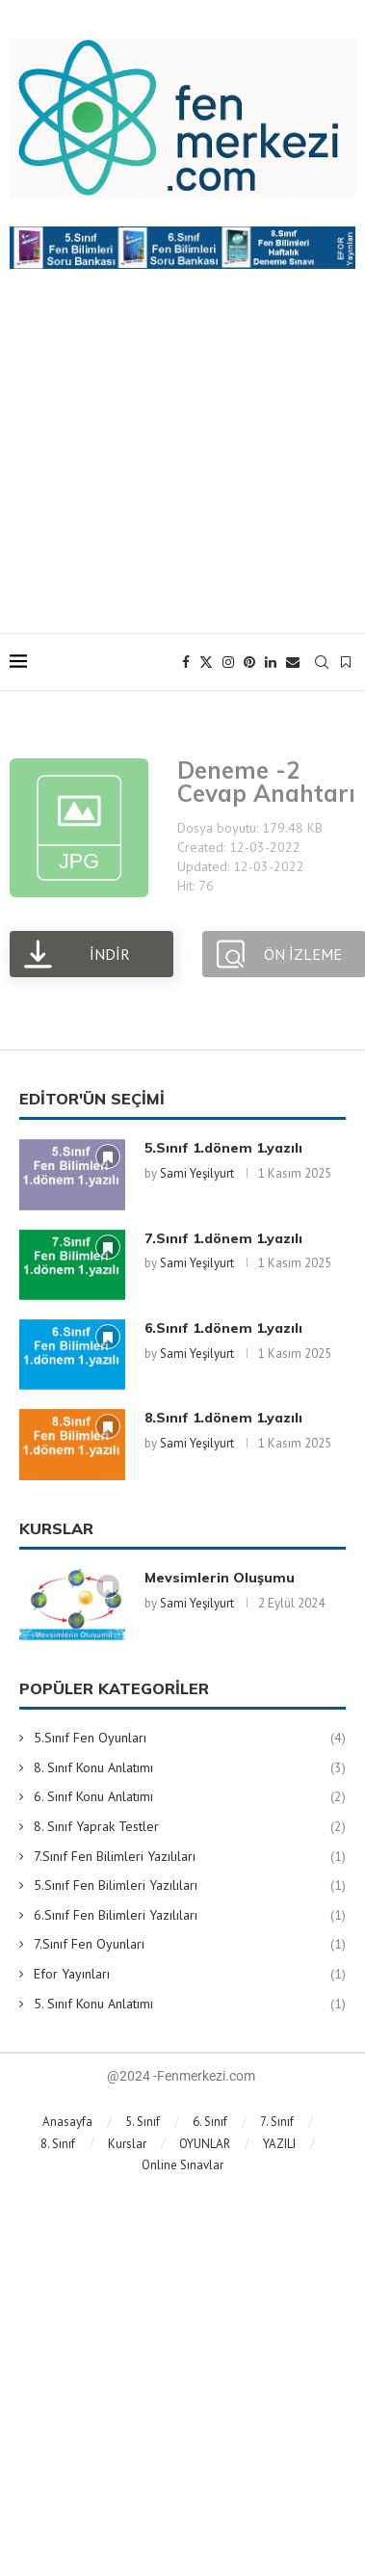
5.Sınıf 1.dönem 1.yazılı (223, 1147)
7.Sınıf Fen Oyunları (190, 1944)
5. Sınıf (142, 2121)
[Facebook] (186, 662)
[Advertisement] (182, 470)
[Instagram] (228, 662)
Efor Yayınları (190, 1974)
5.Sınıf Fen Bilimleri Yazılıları (190, 1886)
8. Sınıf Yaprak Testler (190, 1827)
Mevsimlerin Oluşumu (219, 1577)
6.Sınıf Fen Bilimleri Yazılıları (190, 1915)
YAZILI (279, 2144)
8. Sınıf (57, 2144)
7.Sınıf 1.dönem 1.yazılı (223, 1238)
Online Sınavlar (182, 2165)
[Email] (293, 662)
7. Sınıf (277, 2121)
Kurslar (127, 2144)
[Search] (321, 662)
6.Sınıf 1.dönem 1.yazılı (223, 1328)
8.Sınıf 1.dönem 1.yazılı (223, 1417)
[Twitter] (206, 662)
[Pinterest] (249, 662)
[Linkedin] (270, 662)
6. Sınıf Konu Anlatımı (190, 1797)
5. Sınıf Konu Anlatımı (190, 2004)
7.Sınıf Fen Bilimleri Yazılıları (190, 1857)
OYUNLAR (204, 2144)
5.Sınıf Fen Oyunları (190, 1738)
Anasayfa (67, 2121)
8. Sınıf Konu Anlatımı (190, 1768)
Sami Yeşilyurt (197, 1173)
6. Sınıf (210, 2121)
